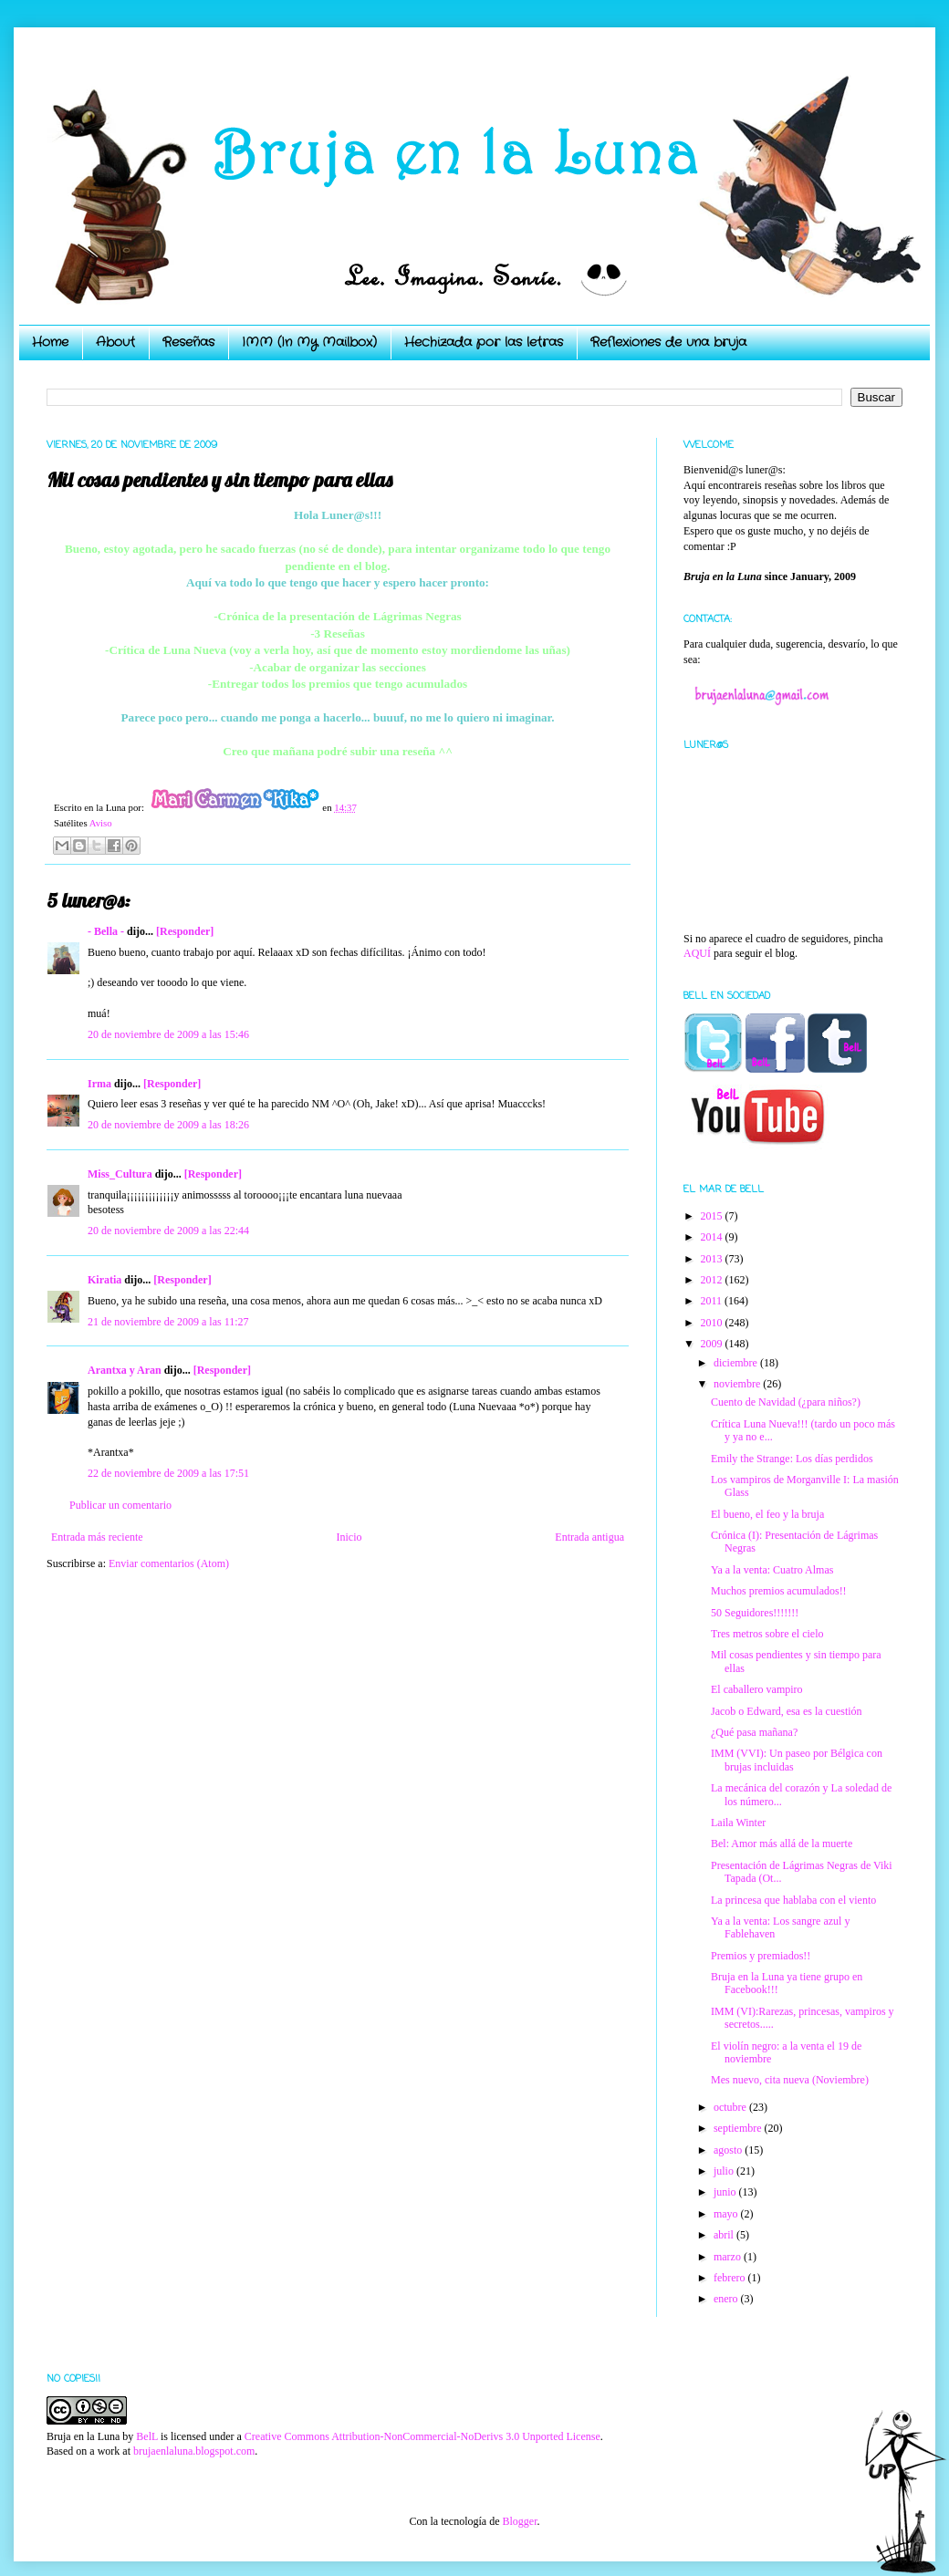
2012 (713, 1279)
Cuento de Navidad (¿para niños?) (785, 1402)
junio (726, 2192)
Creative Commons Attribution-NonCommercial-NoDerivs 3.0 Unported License (422, 2436)
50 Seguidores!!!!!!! (754, 1612)
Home (50, 342)
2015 (713, 1216)
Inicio (348, 1537)
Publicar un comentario (120, 1505)
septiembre (739, 2128)
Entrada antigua (589, 1537)
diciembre (737, 1362)
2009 (713, 1343)
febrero (731, 2277)
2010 (713, 1322)
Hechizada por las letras (483, 342)
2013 (713, 1258)
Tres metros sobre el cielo (767, 1633)
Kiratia (104, 1279)
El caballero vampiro (757, 1689)
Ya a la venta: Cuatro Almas (772, 1569)
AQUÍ (697, 953)
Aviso (100, 822)
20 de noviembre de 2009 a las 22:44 (168, 1230)
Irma (99, 1083)
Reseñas (188, 342)
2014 (713, 1237)
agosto (729, 2150)
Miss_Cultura (120, 1174)
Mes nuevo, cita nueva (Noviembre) (790, 2079)
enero (727, 2298)
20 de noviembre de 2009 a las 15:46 (168, 1034)
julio (725, 2171)
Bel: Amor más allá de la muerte (781, 1843)
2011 (713, 1300)
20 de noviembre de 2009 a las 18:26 (168, 1124)
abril (725, 2234)
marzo (729, 2256)
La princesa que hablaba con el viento (793, 1900)
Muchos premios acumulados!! (779, 1590)
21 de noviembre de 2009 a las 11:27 (168, 1321)
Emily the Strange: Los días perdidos (792, 1458)
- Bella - (106, 931)
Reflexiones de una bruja (668, 342)
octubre (731, 2107)
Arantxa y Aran (125, 1370)
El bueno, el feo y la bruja (767, 1514)
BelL (147, 2436)
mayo (727, 2213)
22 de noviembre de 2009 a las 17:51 (168, 1473)
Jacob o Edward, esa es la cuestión (786, 1711)
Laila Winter (738, 1822)
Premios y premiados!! (760, 1955)
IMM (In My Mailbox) (309, 342)
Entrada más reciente (97, 1537)
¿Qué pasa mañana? (754, 1732)
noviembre (738, 1383)
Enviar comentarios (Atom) (169, 1563)
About (115, 342)
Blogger (519, 2521)
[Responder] (185, 931)
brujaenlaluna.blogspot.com (194, 2451)
